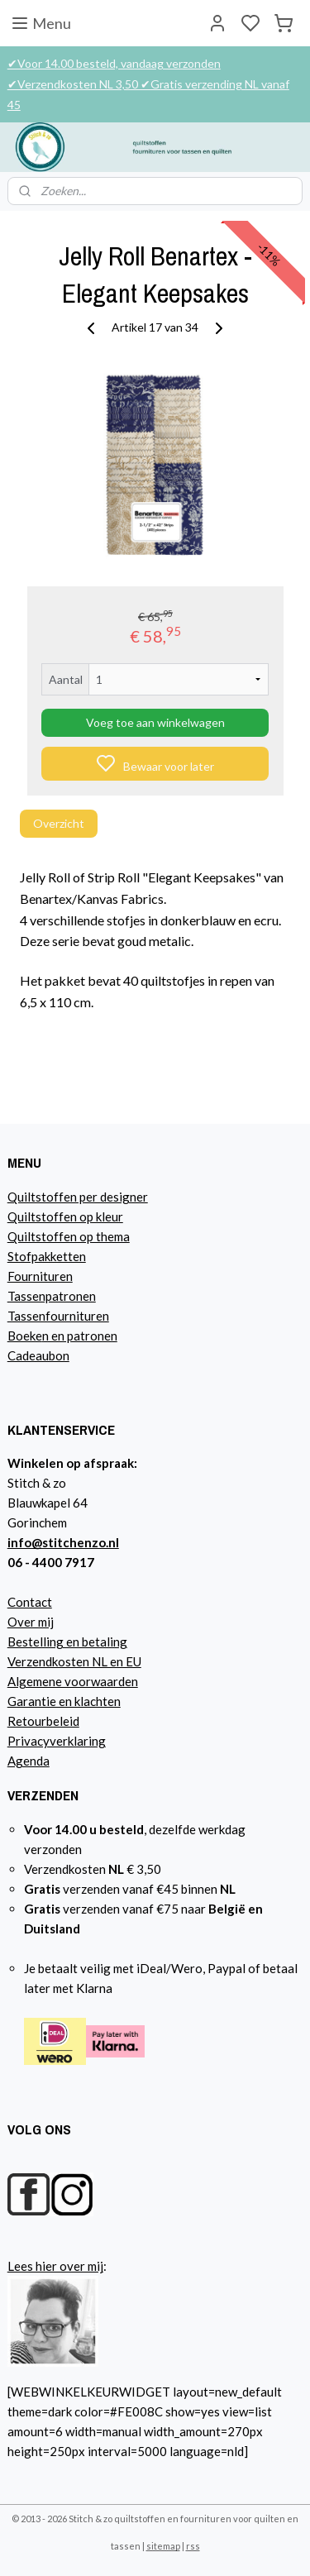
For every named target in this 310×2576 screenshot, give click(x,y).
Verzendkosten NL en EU (74, 1661)
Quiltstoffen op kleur (65, 1216)
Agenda (28, 1760)
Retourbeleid (43, 1720)
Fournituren (40, 1276)
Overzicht (58, 824)
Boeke (24, 1335)
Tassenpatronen (51, 1295)
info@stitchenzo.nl (63, 1542)
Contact (29, 1601)
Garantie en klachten (64, 1701)
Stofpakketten (46, 1256)
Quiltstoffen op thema (68, 1236)
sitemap (163, 2545)
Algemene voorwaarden (72, 1681)
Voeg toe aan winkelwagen (155, 723)
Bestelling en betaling (67, 1641)
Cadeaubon (38, 1355)
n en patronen (79, 1335)
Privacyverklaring (56, 1740)
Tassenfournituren (58, 1315)
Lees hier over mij (55, 2265)
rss (193, 2545)
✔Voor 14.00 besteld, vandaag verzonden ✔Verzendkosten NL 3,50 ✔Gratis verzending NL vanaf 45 (148, 84)
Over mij (30, 1621)
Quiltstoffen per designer (77, 1196)
